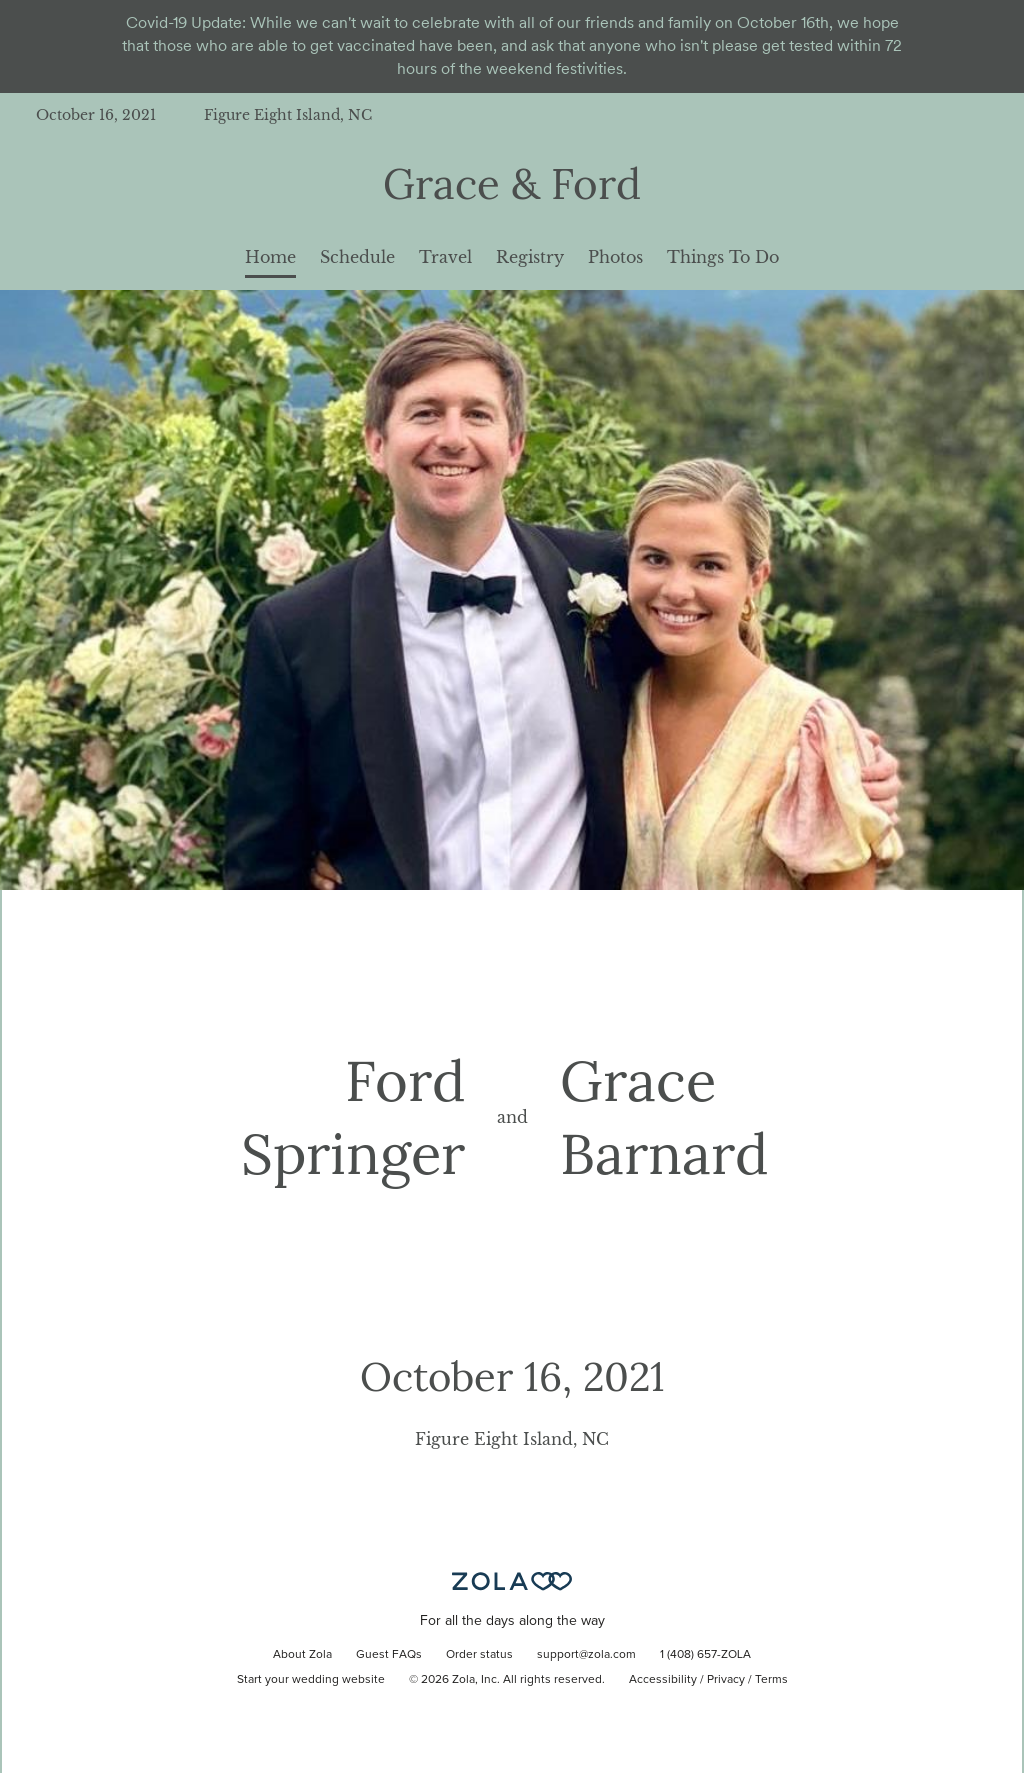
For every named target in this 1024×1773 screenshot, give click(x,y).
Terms (771, 1680)
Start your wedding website (311, 1680)
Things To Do (723, 257)
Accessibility (663, 1680)
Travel (445, 257)
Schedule (357, 257)
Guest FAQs (389, 1655)
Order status (479, 1655)
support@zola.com (586, 1655)
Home (270, 257)
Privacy (726, 1680)
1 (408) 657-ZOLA (705, 1655)
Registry (530, 257)
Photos (615, 257)
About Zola (302, 1655)
